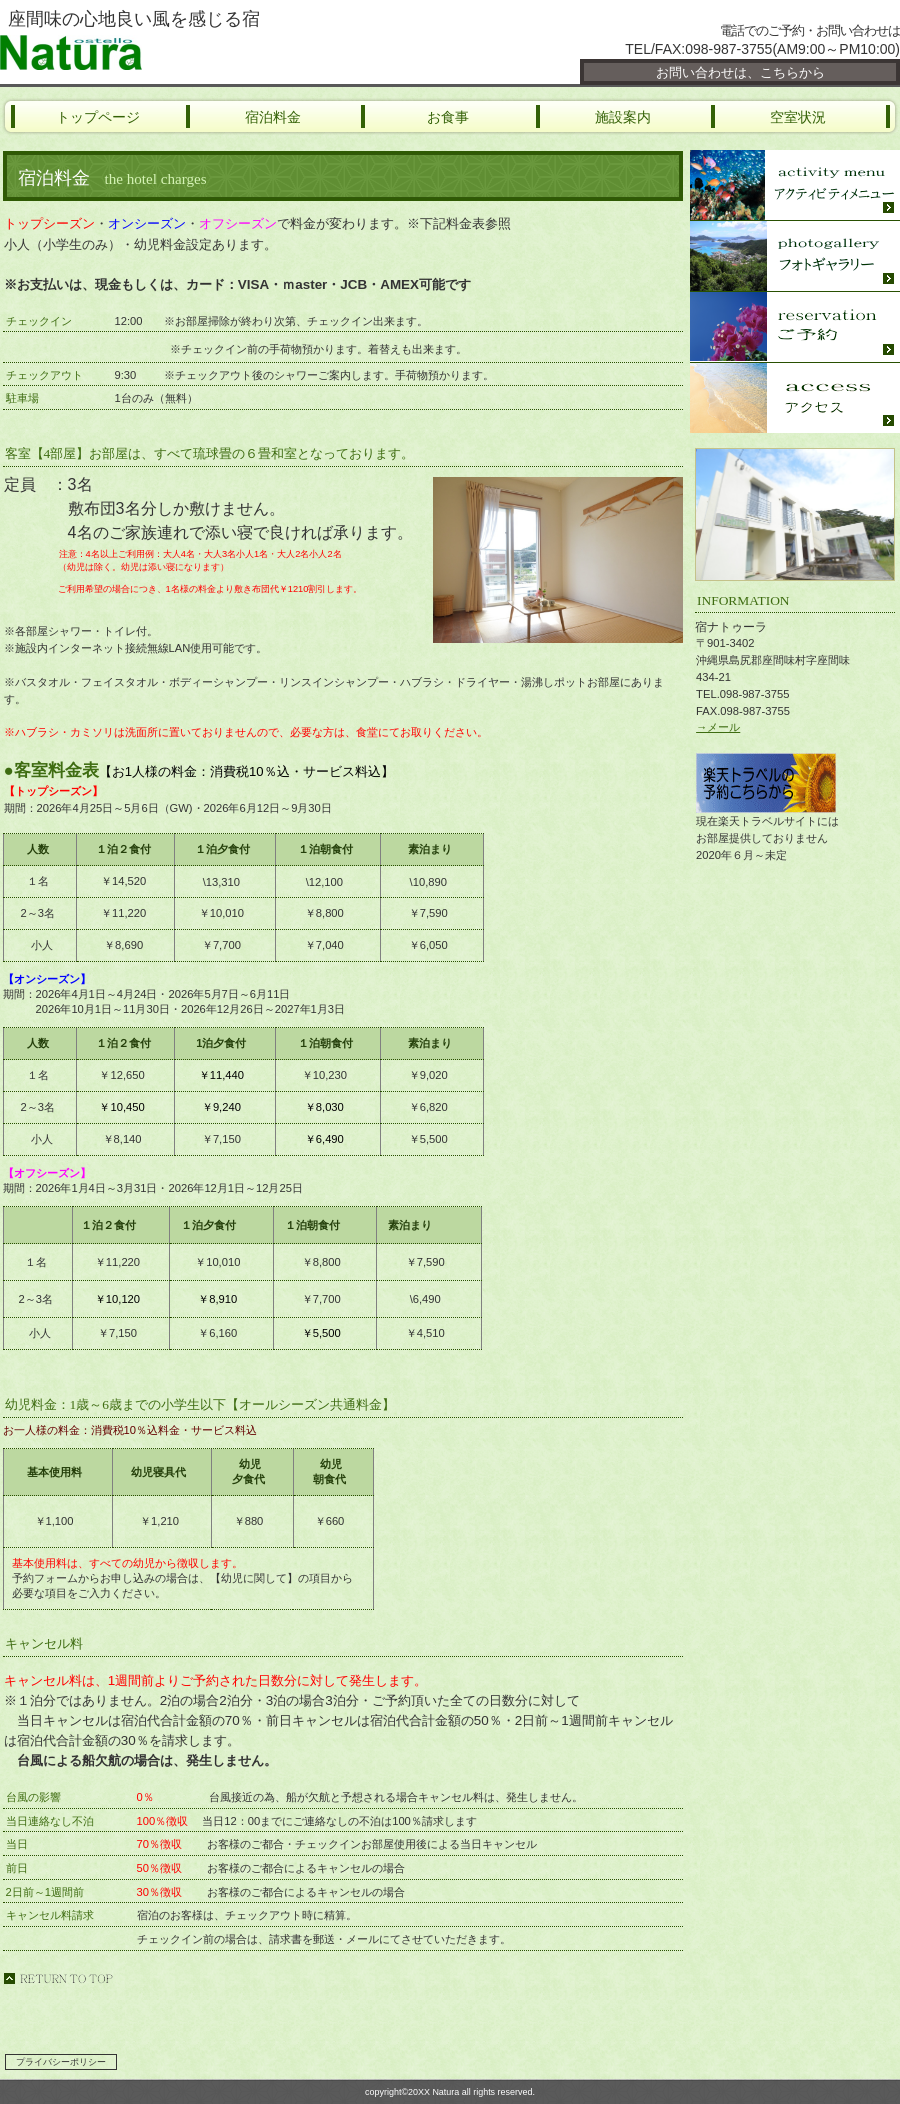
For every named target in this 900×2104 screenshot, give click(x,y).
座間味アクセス (795, 398)
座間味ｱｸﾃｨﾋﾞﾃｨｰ (795, 185)
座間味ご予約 (795, 327)
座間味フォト (795, 256)
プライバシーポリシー (61, 2062)
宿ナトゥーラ (240, 52)
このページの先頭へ (58, 1978)
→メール (718, 727)
